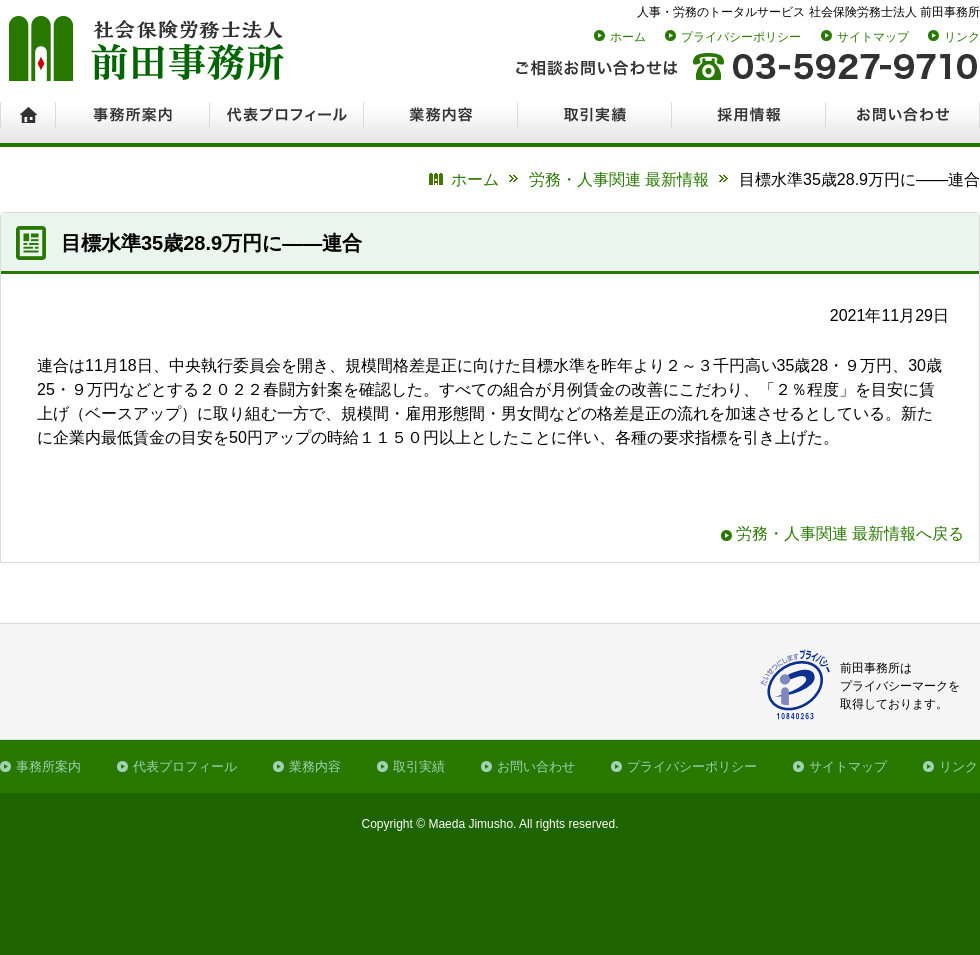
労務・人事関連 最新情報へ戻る (850, 533)
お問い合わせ (536, 766)
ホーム (628, 37)
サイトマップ (873, 37)
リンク (962, 37)
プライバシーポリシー (741, 37)
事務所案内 (48, 766)
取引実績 (419, 766)
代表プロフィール (185, 766)
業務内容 (315, 766)
